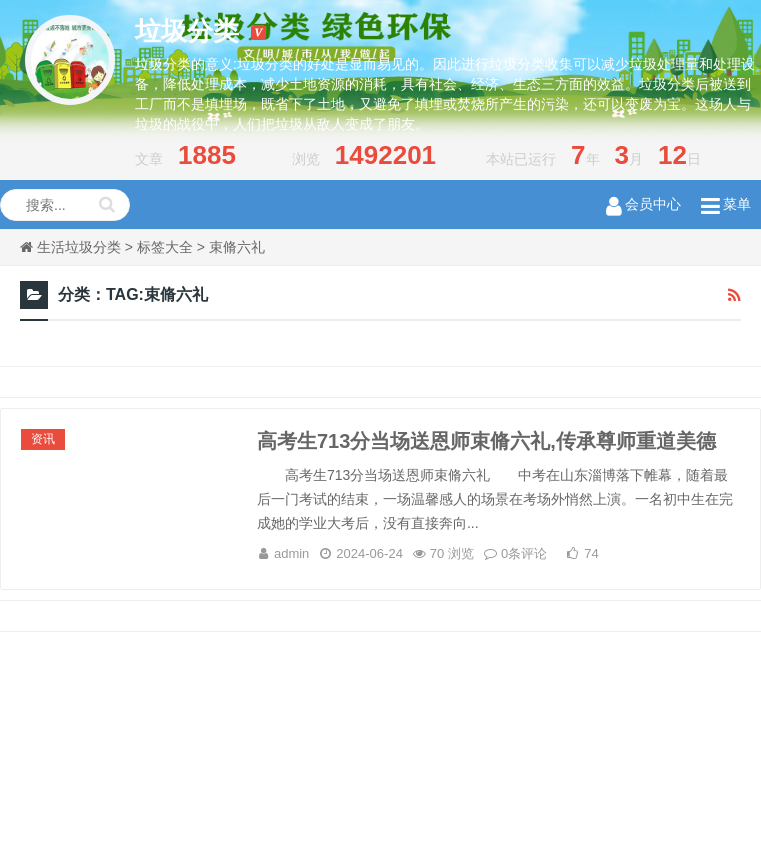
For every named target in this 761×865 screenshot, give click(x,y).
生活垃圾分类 (79, 247)
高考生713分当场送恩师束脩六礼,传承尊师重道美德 (486, 441)
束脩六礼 (237, 247)
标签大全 (165, 247)
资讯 (43, 439)
